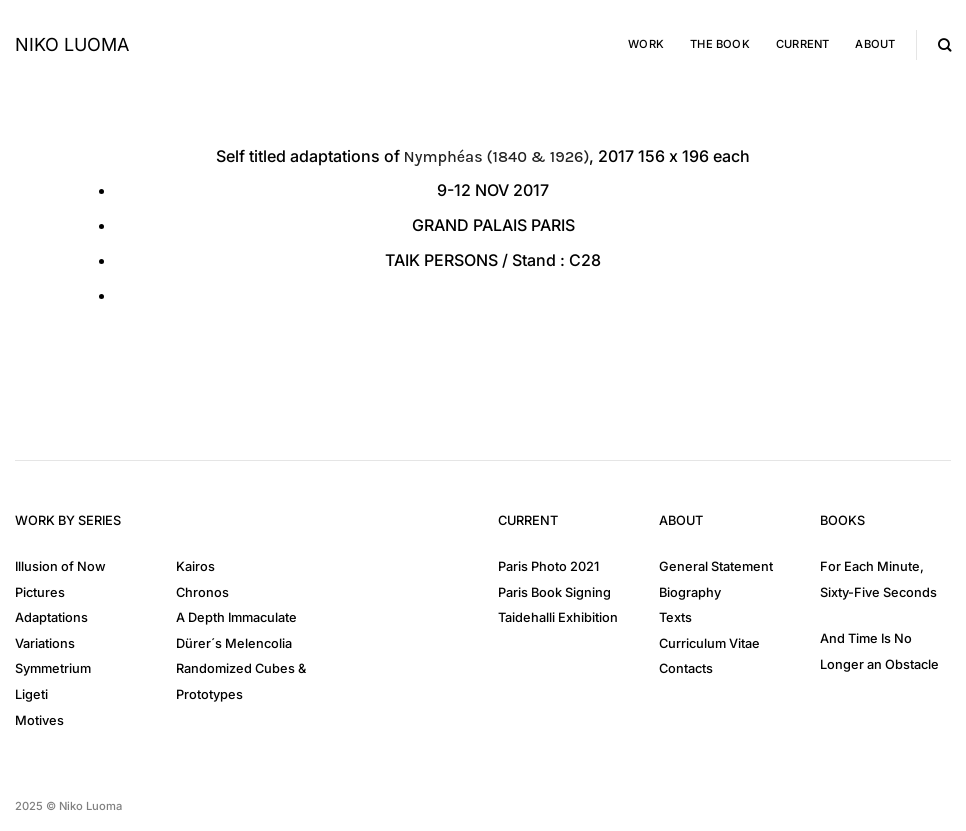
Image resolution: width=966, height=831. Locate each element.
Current (803, 44)
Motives (39, 720)
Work (646, 44)
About (875, 44)
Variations (45, 643)
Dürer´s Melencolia (234, 643)
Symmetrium (53, 668)
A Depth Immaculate (236, 617)
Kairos (195, 566)
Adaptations (51, 617)
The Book (720, 44)
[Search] (944, 45)
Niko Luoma (72, 45)
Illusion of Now (60, 566)
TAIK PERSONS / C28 (493, 260)
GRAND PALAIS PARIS (493, 225)
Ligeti (31, 694)
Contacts (686, 668)
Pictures (40, 592)
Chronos (202, 592)
